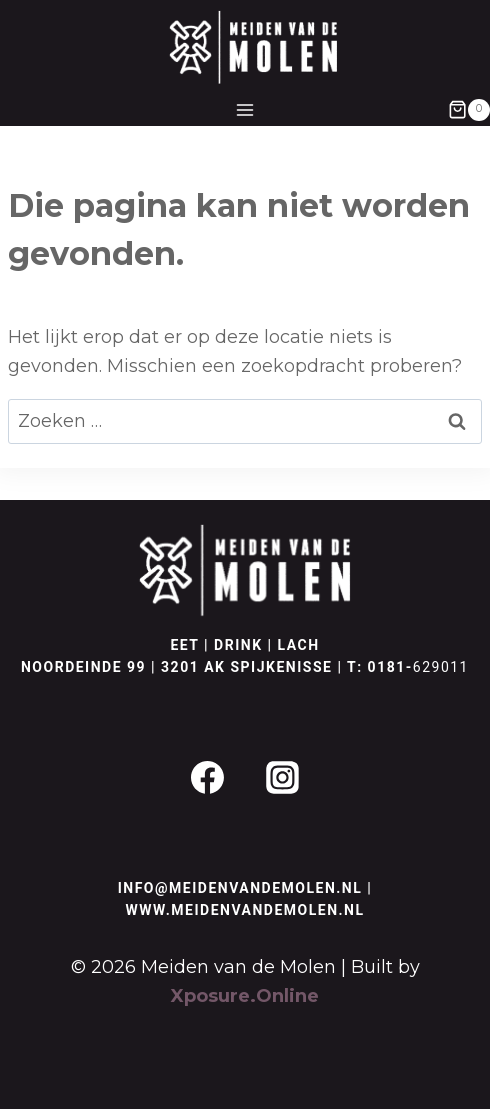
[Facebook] (207, 778)
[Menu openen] (245, 109)
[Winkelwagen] (469, 110)
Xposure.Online (245, 996)
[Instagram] (283, 778)
